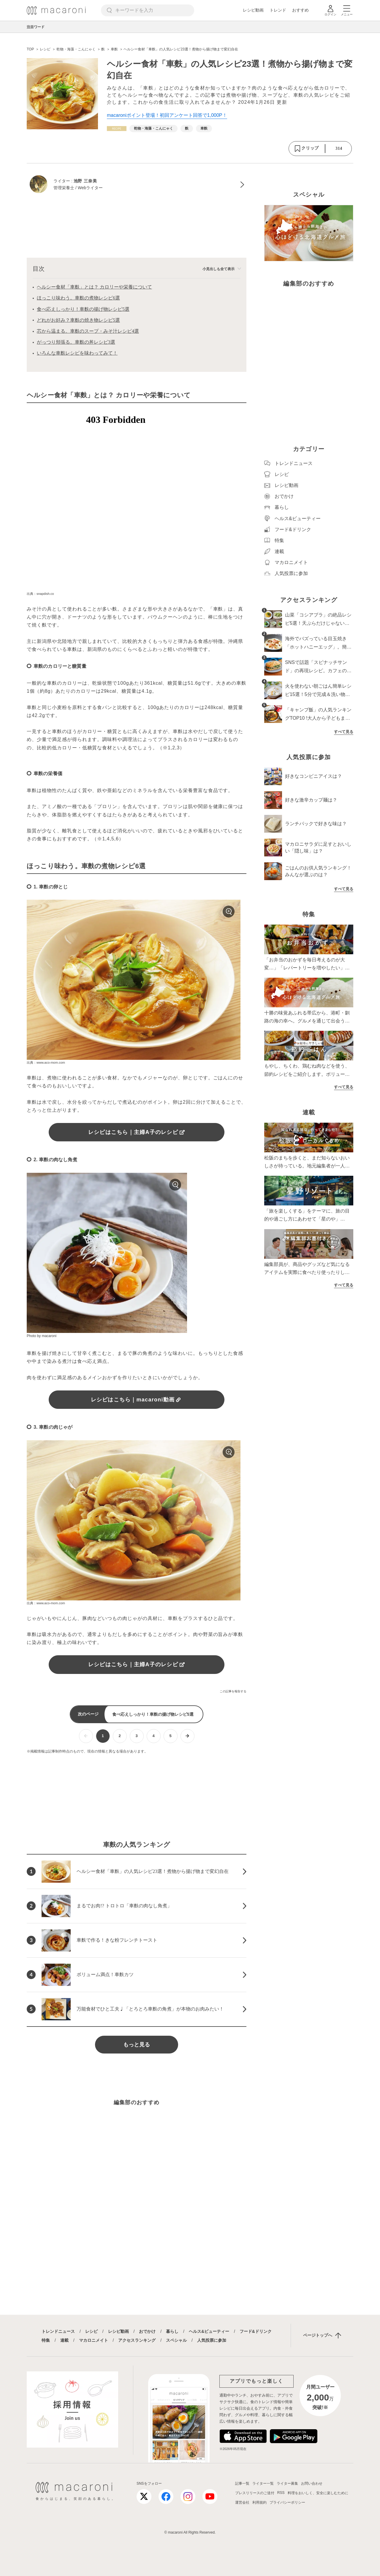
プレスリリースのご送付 (254, 2493)
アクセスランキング (137, 2340)
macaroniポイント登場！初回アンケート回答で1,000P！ (167, 115)
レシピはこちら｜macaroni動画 (137, 1400)
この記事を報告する (233, 1691)
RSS (281, 2493)
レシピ (91, 2331)
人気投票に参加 (211, 2340)
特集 (46, 2340)
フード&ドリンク (256, 2331)
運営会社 (242, 2502)
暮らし (172, 2331)
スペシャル (176, 2340)
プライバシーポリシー (287, 2502)
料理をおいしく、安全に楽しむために (318, 2493)
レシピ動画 (253, 10)
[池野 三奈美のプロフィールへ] (136, 184)
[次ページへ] (187, 1736)
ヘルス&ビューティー (209, 2331)
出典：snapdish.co (40, 593)
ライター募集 (287, 2483)
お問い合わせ (311, 2483)
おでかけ (147, 2331)
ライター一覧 (263, 2483)
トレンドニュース (58, 2331)
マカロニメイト (93, 2340)
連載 (64, 2340)
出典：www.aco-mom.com (46, 1062)
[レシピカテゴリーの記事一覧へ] (116, 128)
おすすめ (300, 10)
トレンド (278, 10)
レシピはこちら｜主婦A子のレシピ (136, 1132)
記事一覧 (242, 2483)
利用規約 (259, 2502)
